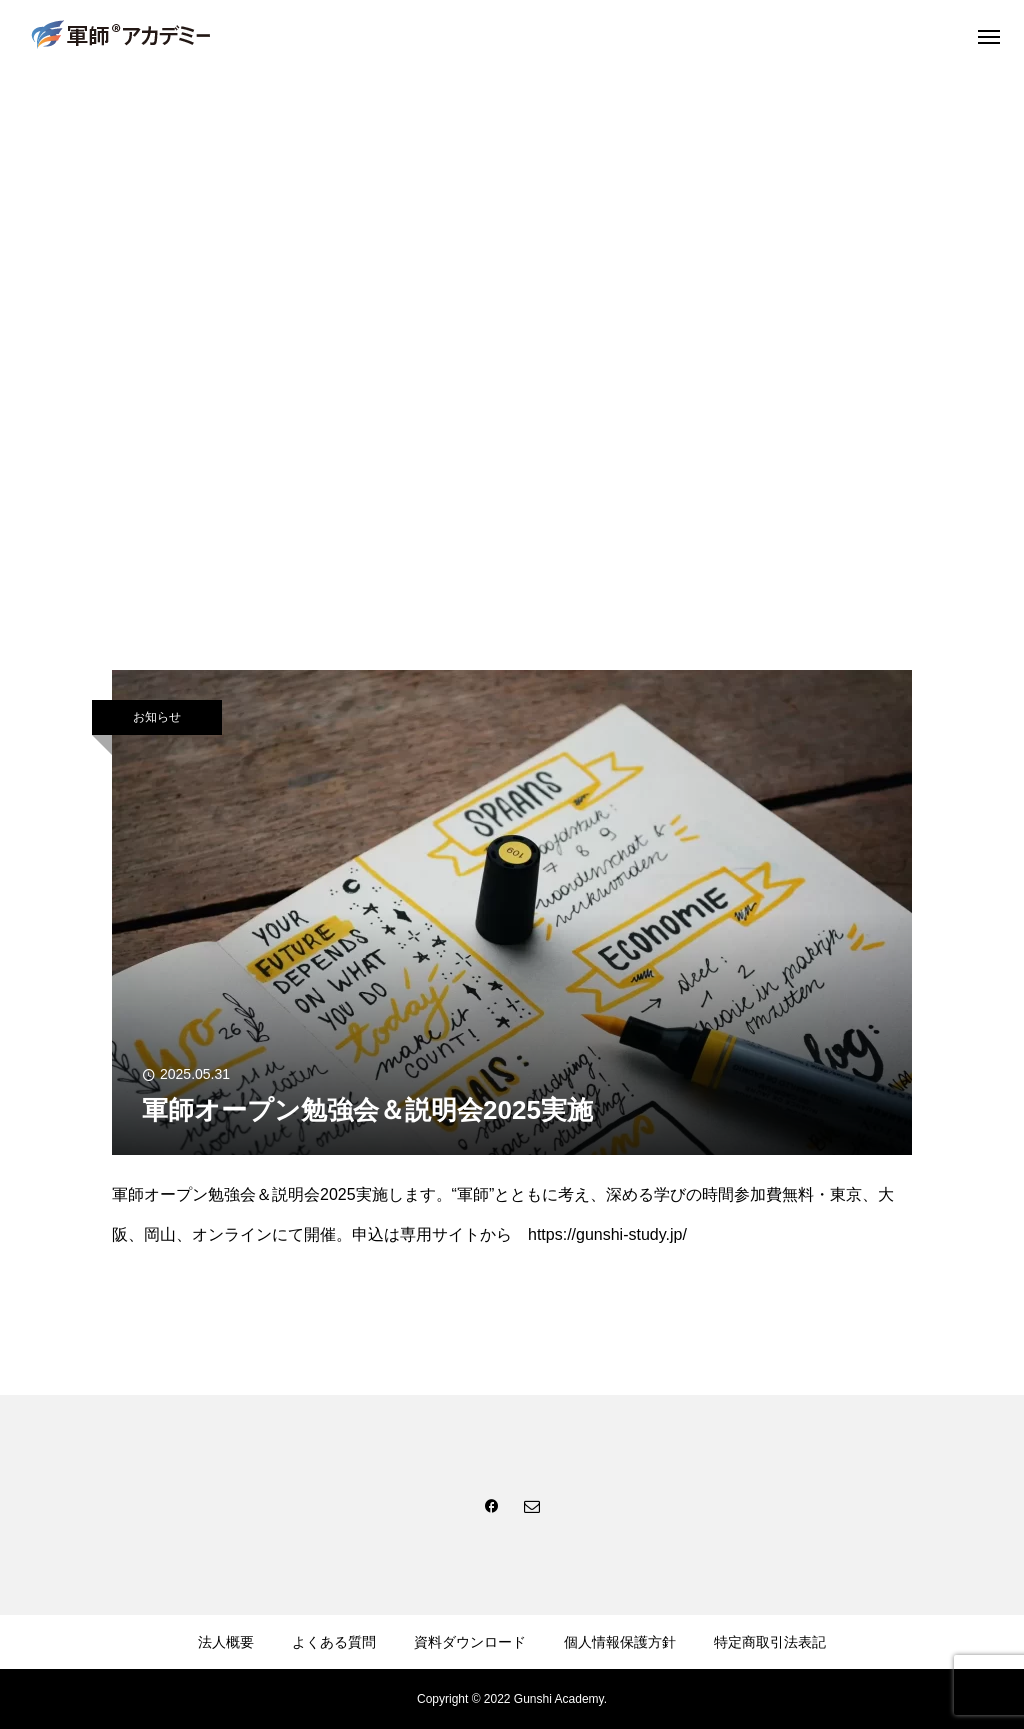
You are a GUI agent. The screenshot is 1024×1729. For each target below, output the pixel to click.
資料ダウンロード (470, 1642)
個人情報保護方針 (620, 1642)
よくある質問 (334, 1642)
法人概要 (226, 1642)
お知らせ (157, 717)
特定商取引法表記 (770, 1642)
